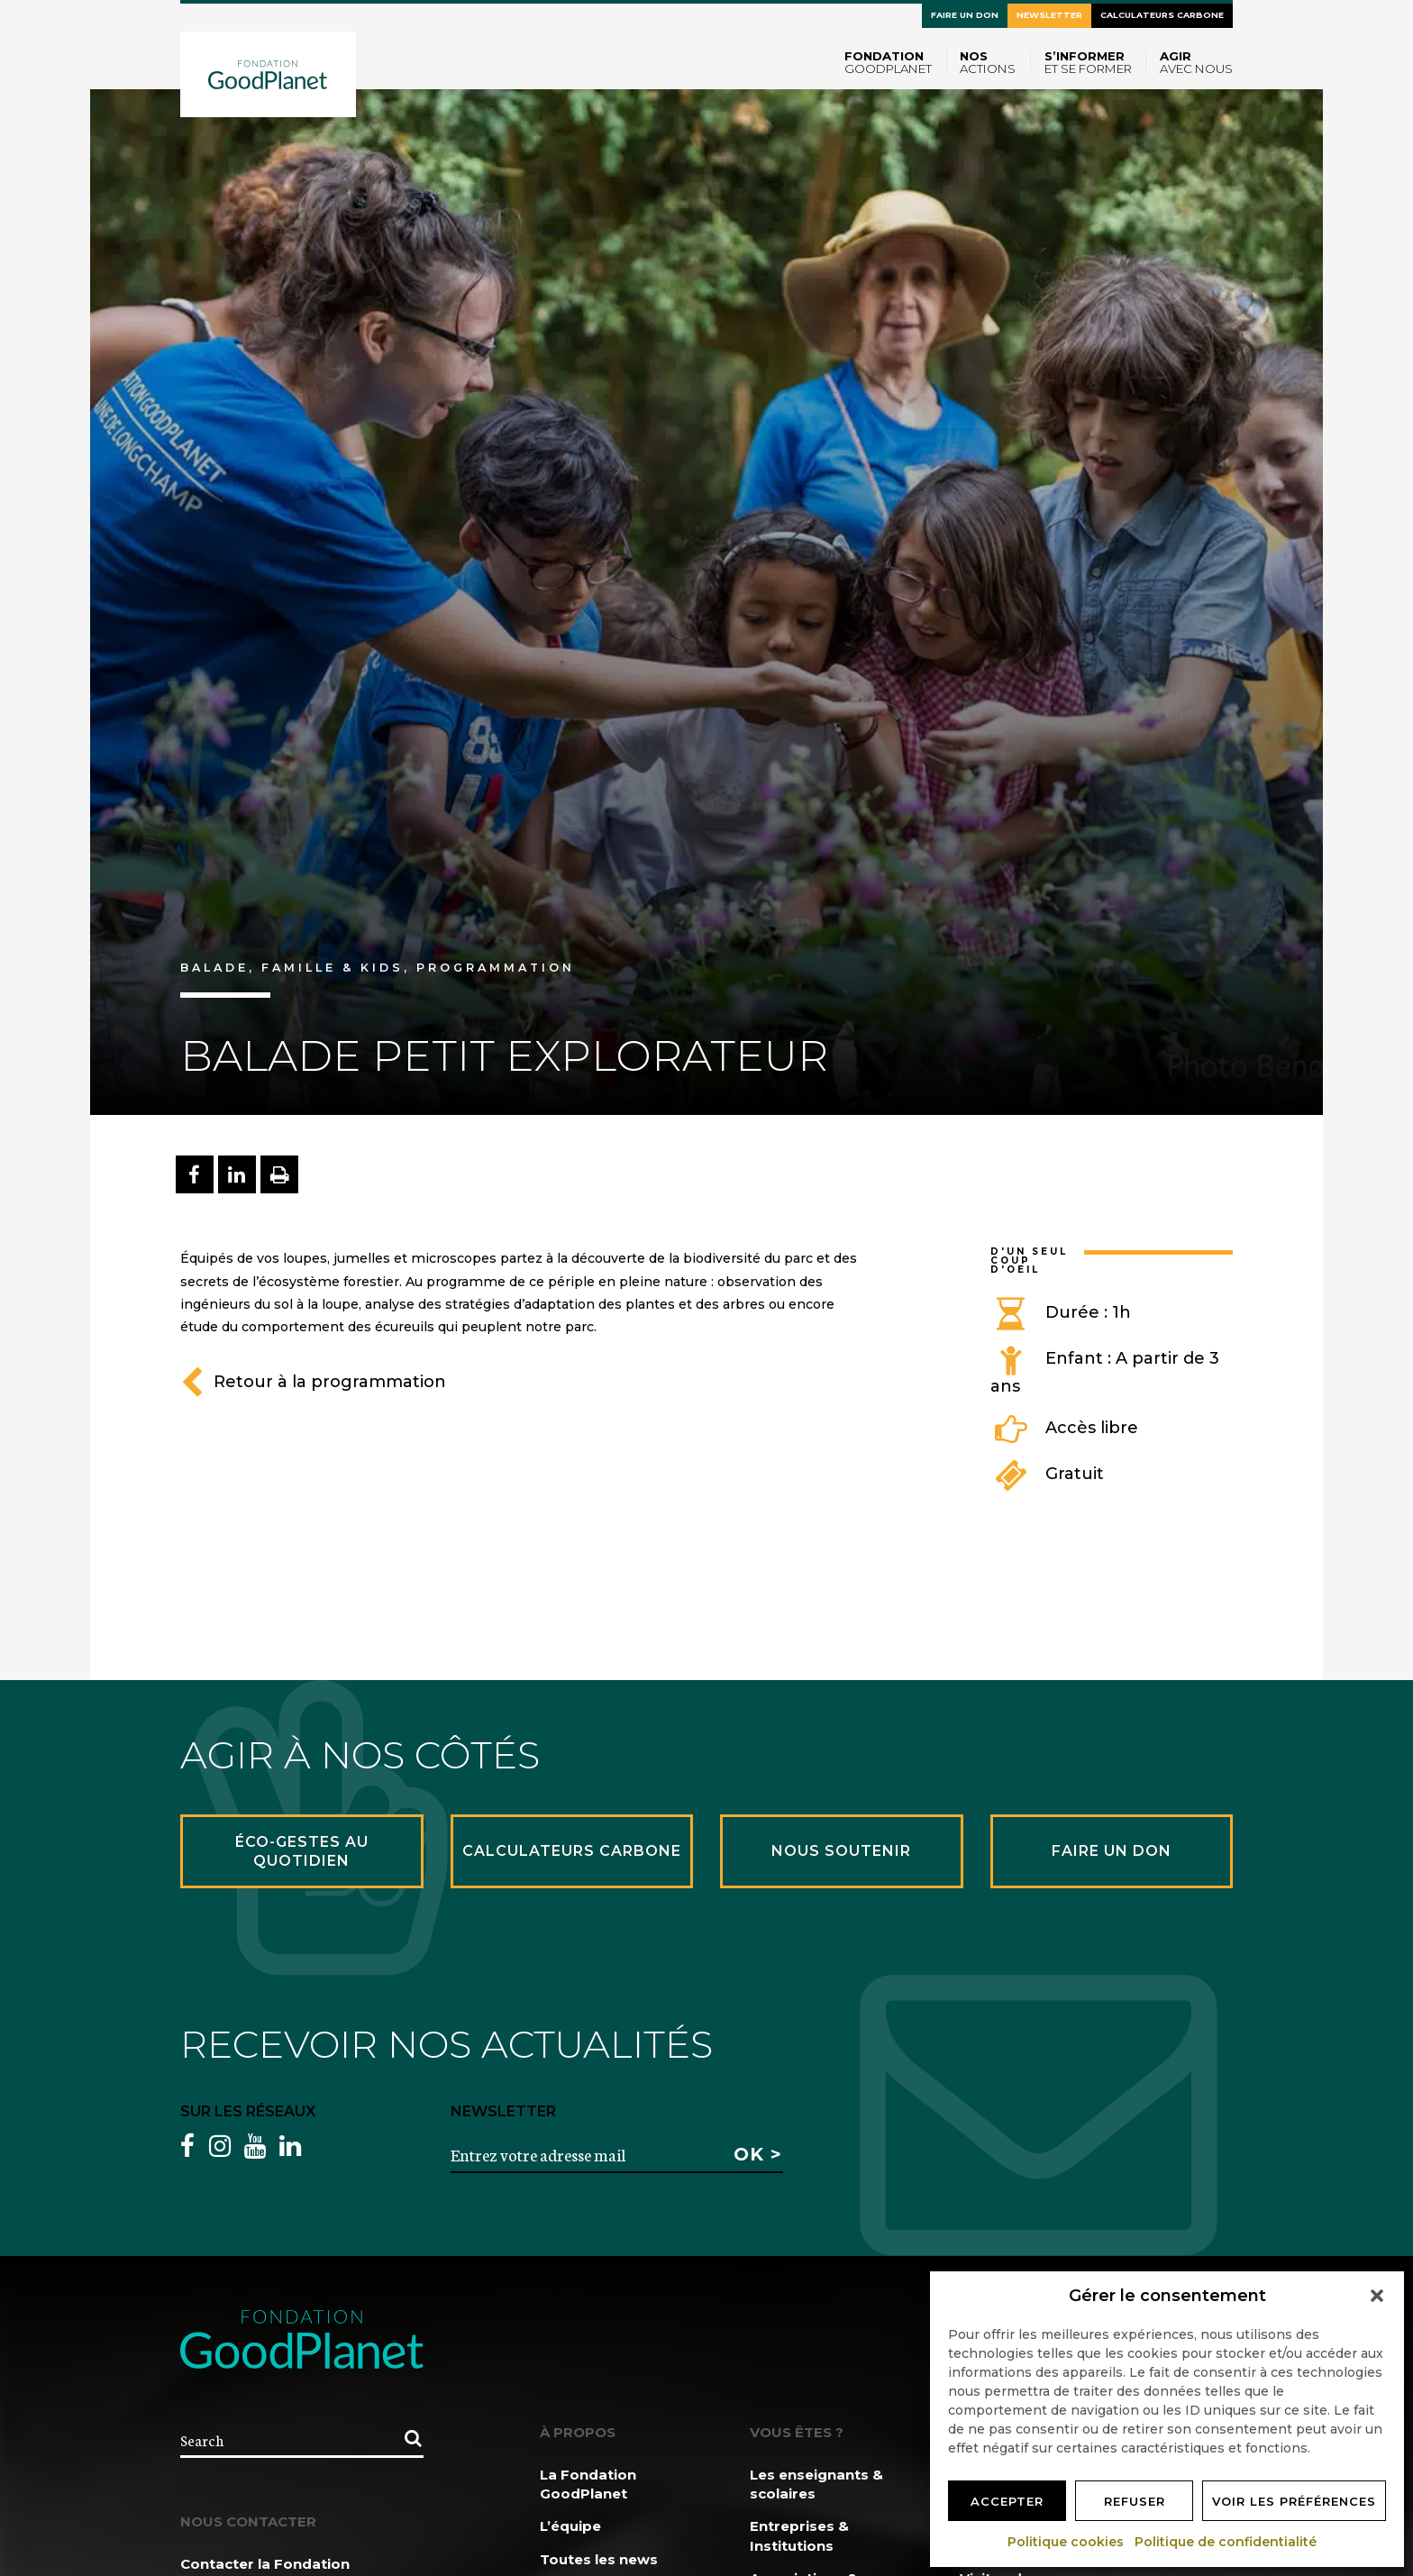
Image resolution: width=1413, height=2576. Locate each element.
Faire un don (964, 15)
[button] (1377, 2296)
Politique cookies (1066, 2542)
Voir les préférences (1294, 2501)
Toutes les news (599, 2559)
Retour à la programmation (313, 1382)
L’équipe (570, 2526)
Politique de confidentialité (1226, 2542)
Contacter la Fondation (265, 2563)
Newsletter (1049, 15)
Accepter (1007, 2501)
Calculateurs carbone (1162, 15)
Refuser (1134, 2501)
